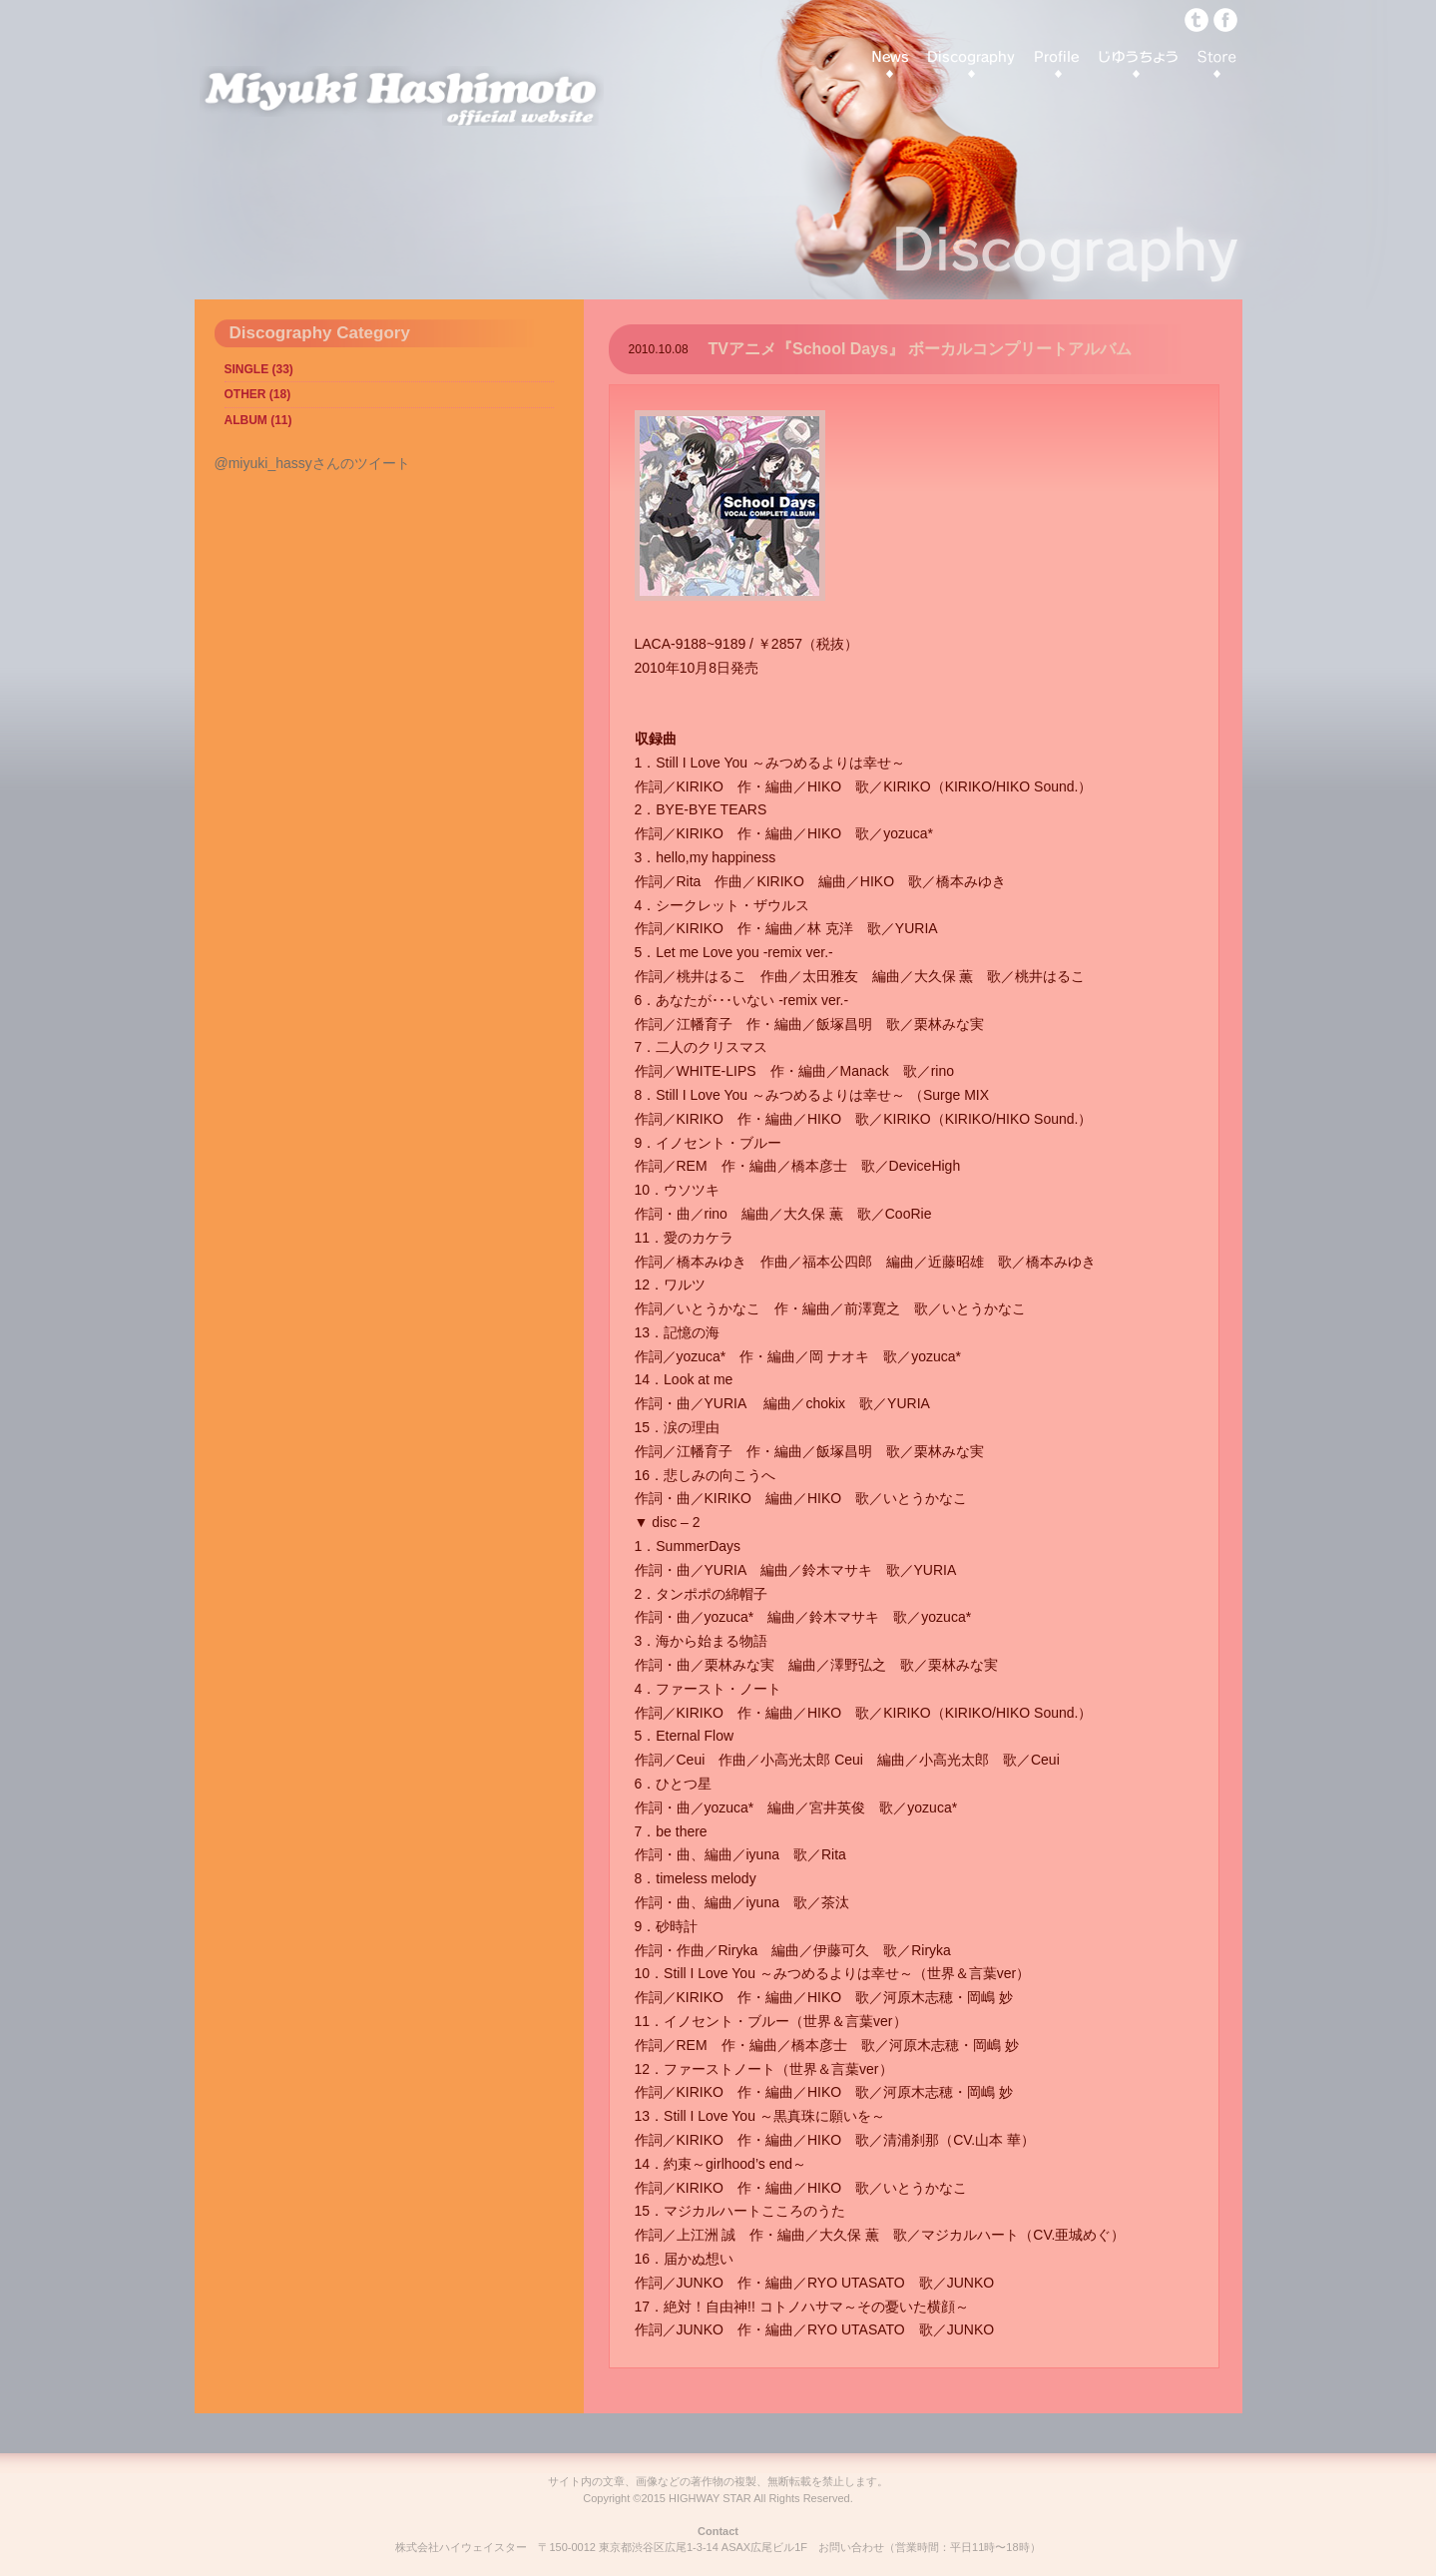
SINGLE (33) (259, 369)
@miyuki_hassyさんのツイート (312, 463)
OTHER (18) (258, 394)
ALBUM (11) (258, 420)
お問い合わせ (851, 2547)
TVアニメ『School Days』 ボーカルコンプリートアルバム (921, 348)
